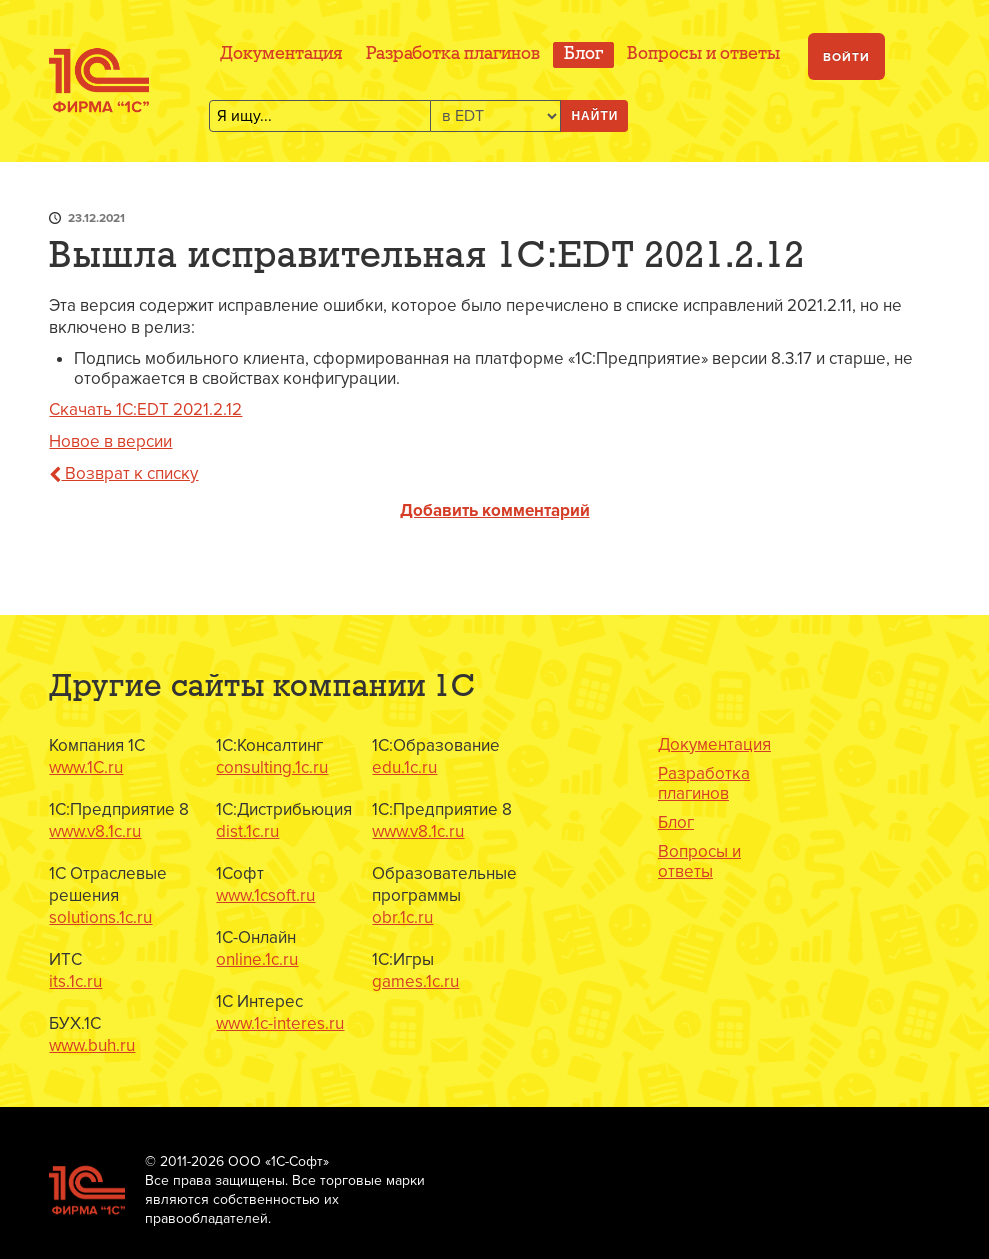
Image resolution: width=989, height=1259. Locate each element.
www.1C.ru (86, 767)
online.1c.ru (257, 959)
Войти (846, 57)
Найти (594, 116)
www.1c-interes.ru (280, 1023)
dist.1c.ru (247, 831)
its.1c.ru (75, 981)
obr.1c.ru (402, 917)
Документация (281, 54)
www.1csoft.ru (265, 895)
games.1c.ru (415, 981)
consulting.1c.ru (272, 767)
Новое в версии (110, 441)
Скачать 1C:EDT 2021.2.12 (145, 409)
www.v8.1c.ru (95, 831)
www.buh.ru (92, 1045)
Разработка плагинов (453, 54)
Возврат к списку (123, 473)
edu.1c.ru (404, 767)
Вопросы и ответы (703, 54)
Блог (583, 54)
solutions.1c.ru (100, 917)
